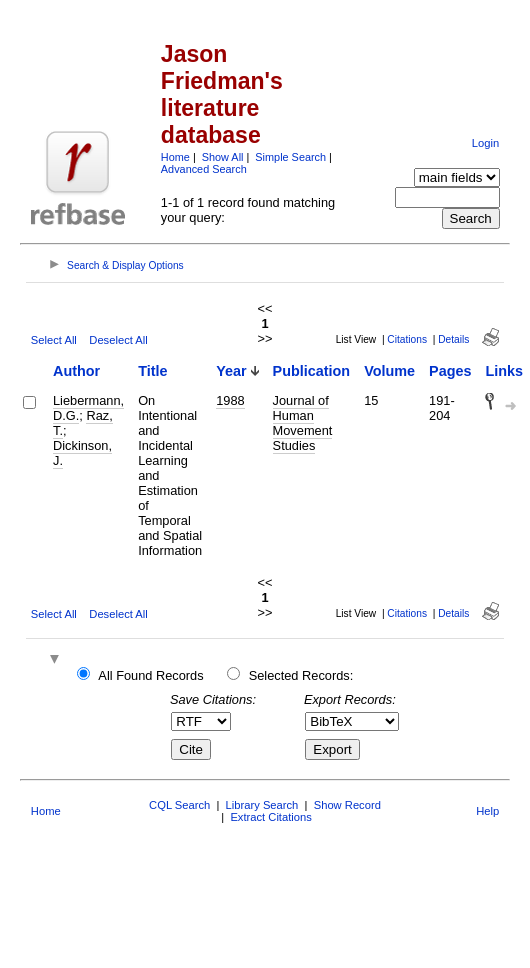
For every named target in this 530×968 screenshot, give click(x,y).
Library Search (262, 805)
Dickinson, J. (82, 453)
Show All (223, 157)
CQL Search (179, 805)
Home (175, 157)
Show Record (347, 805)
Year (231, 371)
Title (152, 371)
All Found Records (150, 675)
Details (453, 339)
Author (76, 371)
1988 (230, 400)
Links (504, 371)
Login (485, 143)
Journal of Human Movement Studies (303, 423)
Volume (389, 371)
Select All (54, 340)
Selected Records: (301, 675)
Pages (450, 371)
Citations (407, 339)
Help (487, 811)
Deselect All (118, 340)
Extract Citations (270, 817)
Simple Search (290, 157)
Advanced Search (204, 169)
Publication (312, 371)
